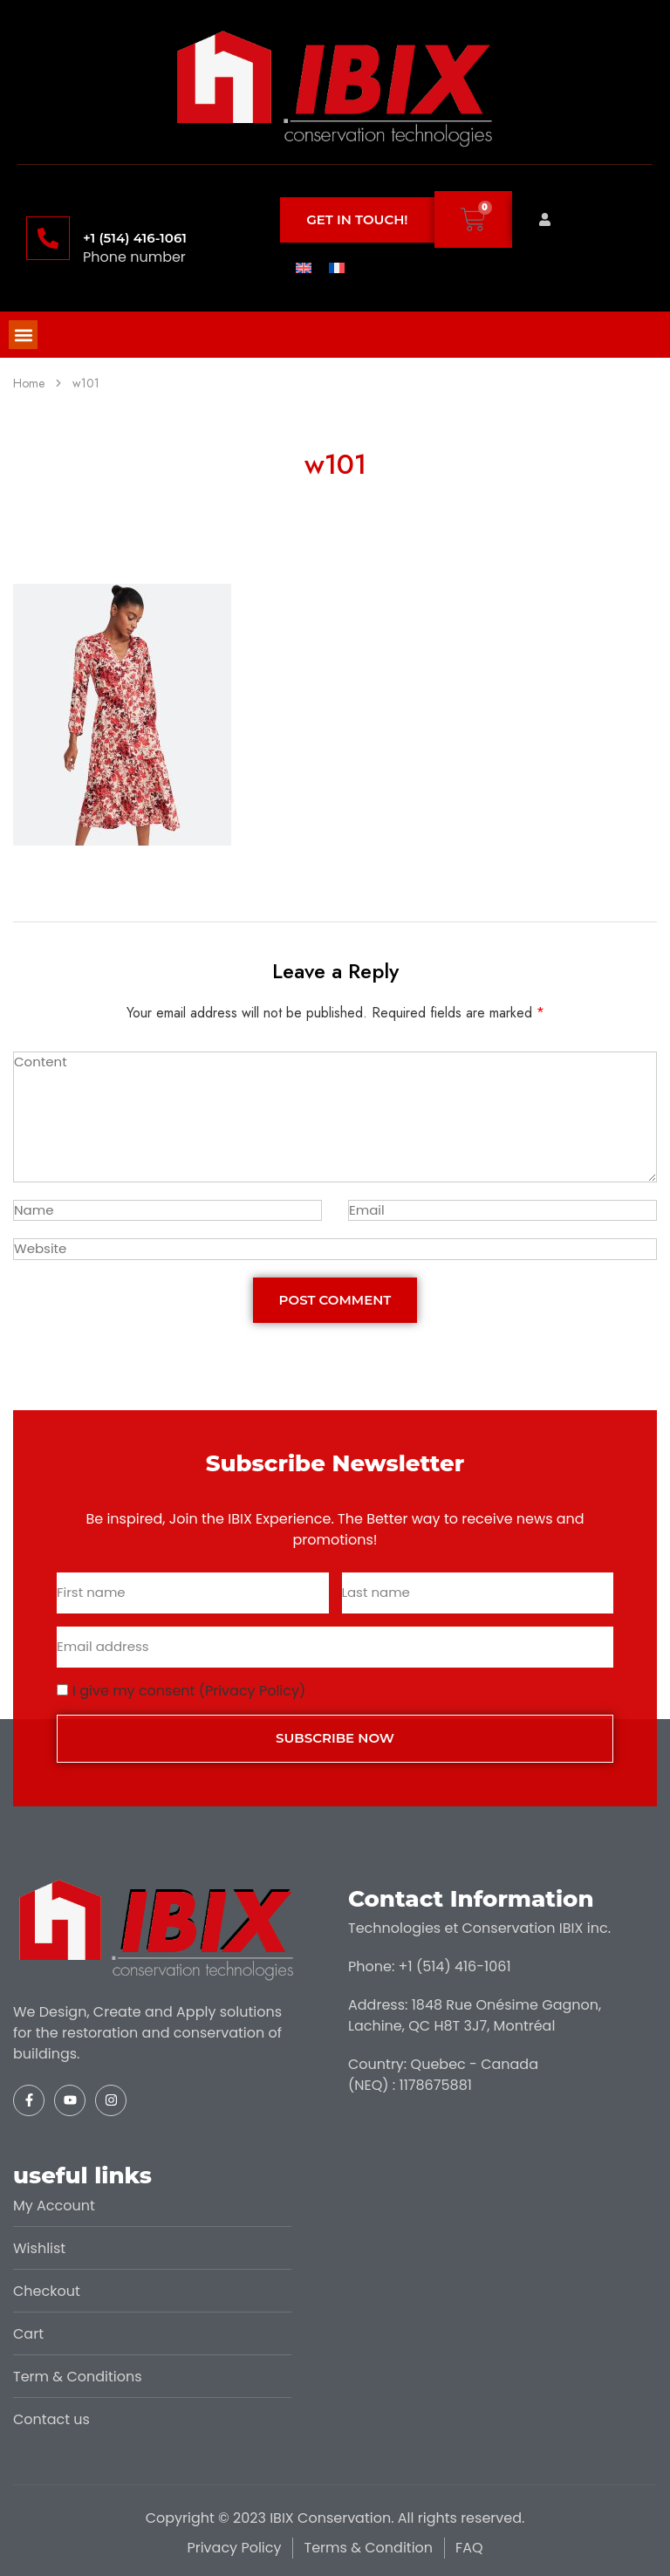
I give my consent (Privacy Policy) (188, 1691)
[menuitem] (303, 266)
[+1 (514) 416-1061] (48, 238)
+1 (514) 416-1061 (135, 238)
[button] (23, 334)
